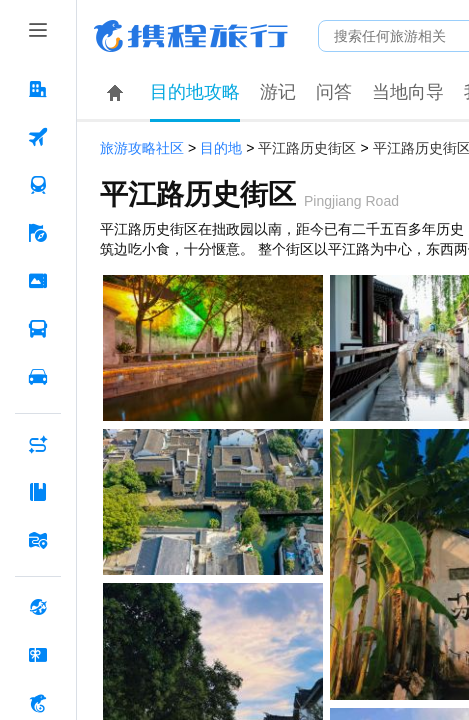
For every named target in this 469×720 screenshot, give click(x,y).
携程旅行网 (191, 36)
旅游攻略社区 (142, 148)
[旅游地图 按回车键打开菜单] (38, 540)
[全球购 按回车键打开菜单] (38, 607)
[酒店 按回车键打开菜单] (38, 89)
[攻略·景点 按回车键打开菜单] (38, 492)
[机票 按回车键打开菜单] (38, 137)
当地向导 (408, 92)
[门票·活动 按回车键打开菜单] (38, 281)
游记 (278, 92)
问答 (334, 92)
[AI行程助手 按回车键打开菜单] (38, 444)
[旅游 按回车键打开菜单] (38, 233)
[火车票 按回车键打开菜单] (38, 185)
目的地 (221, 148)
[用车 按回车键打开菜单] (38, 377)
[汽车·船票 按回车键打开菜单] (38, 329)
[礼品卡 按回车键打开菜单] (38, 655)
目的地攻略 (195, 92)
